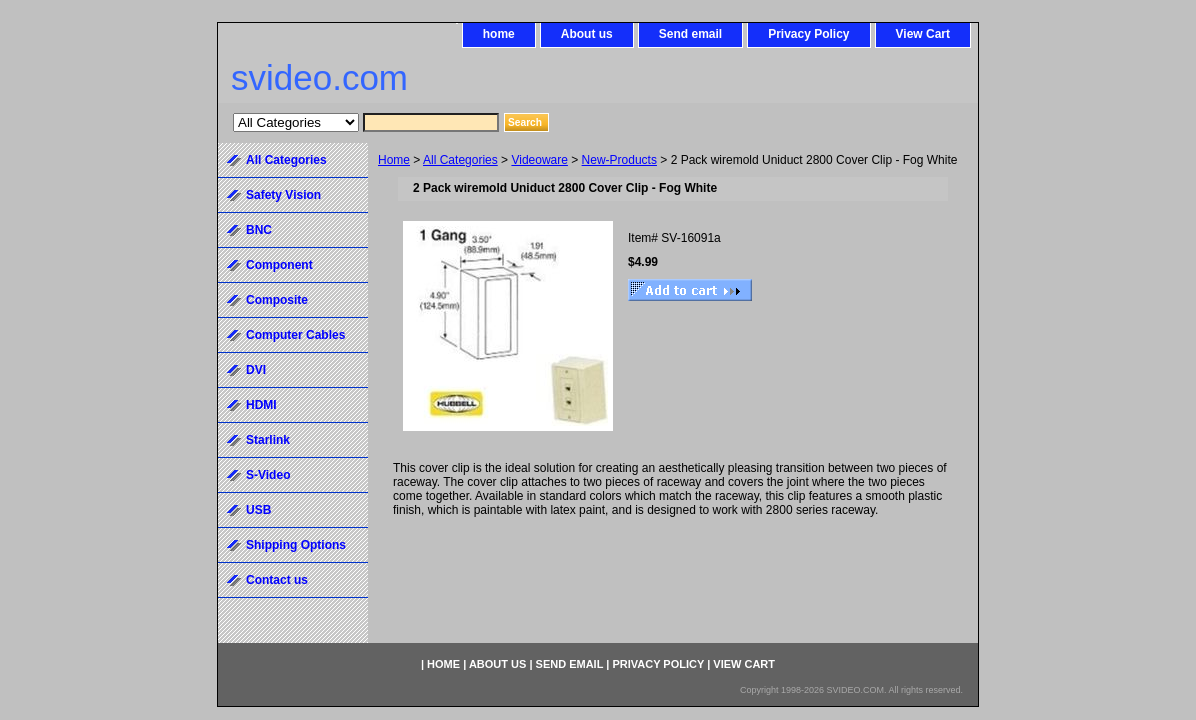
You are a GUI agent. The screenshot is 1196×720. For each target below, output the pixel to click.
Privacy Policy (808, 34)
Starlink (268, 440)
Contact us (277, 580)
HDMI (261, 405)
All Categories (460, 160)
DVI (256, 370)
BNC (259, 230)
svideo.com (319, 77)
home (499, 34)
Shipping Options (296, 545)
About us (587, 34)
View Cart (923, 34)
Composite (277, 300)
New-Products (619, 160)
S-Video (268, 475)
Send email (690, 34)
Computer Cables (295, 335)
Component (279, 265)
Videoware (539, 160)
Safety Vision (283, 195)
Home (394, 160)
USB (258, 510)
